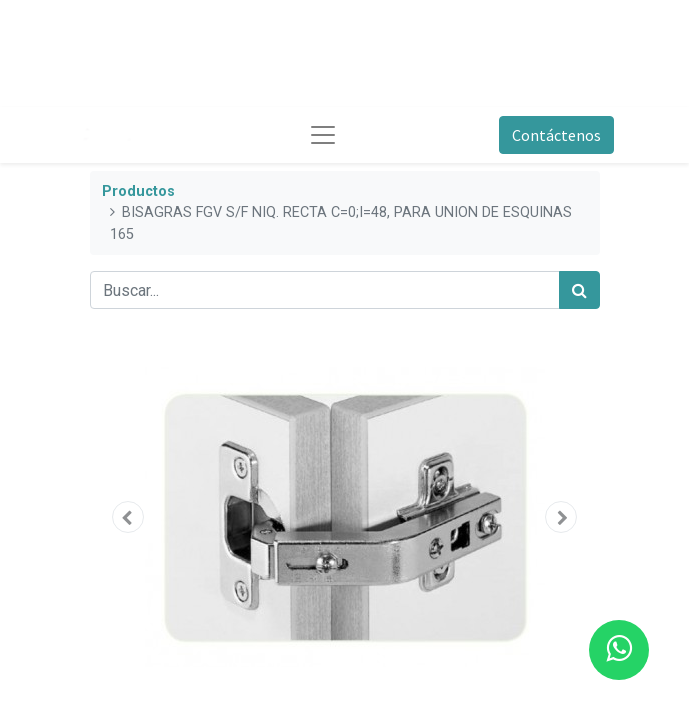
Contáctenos (556, 135)
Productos (138, 191)
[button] (128, 517)
